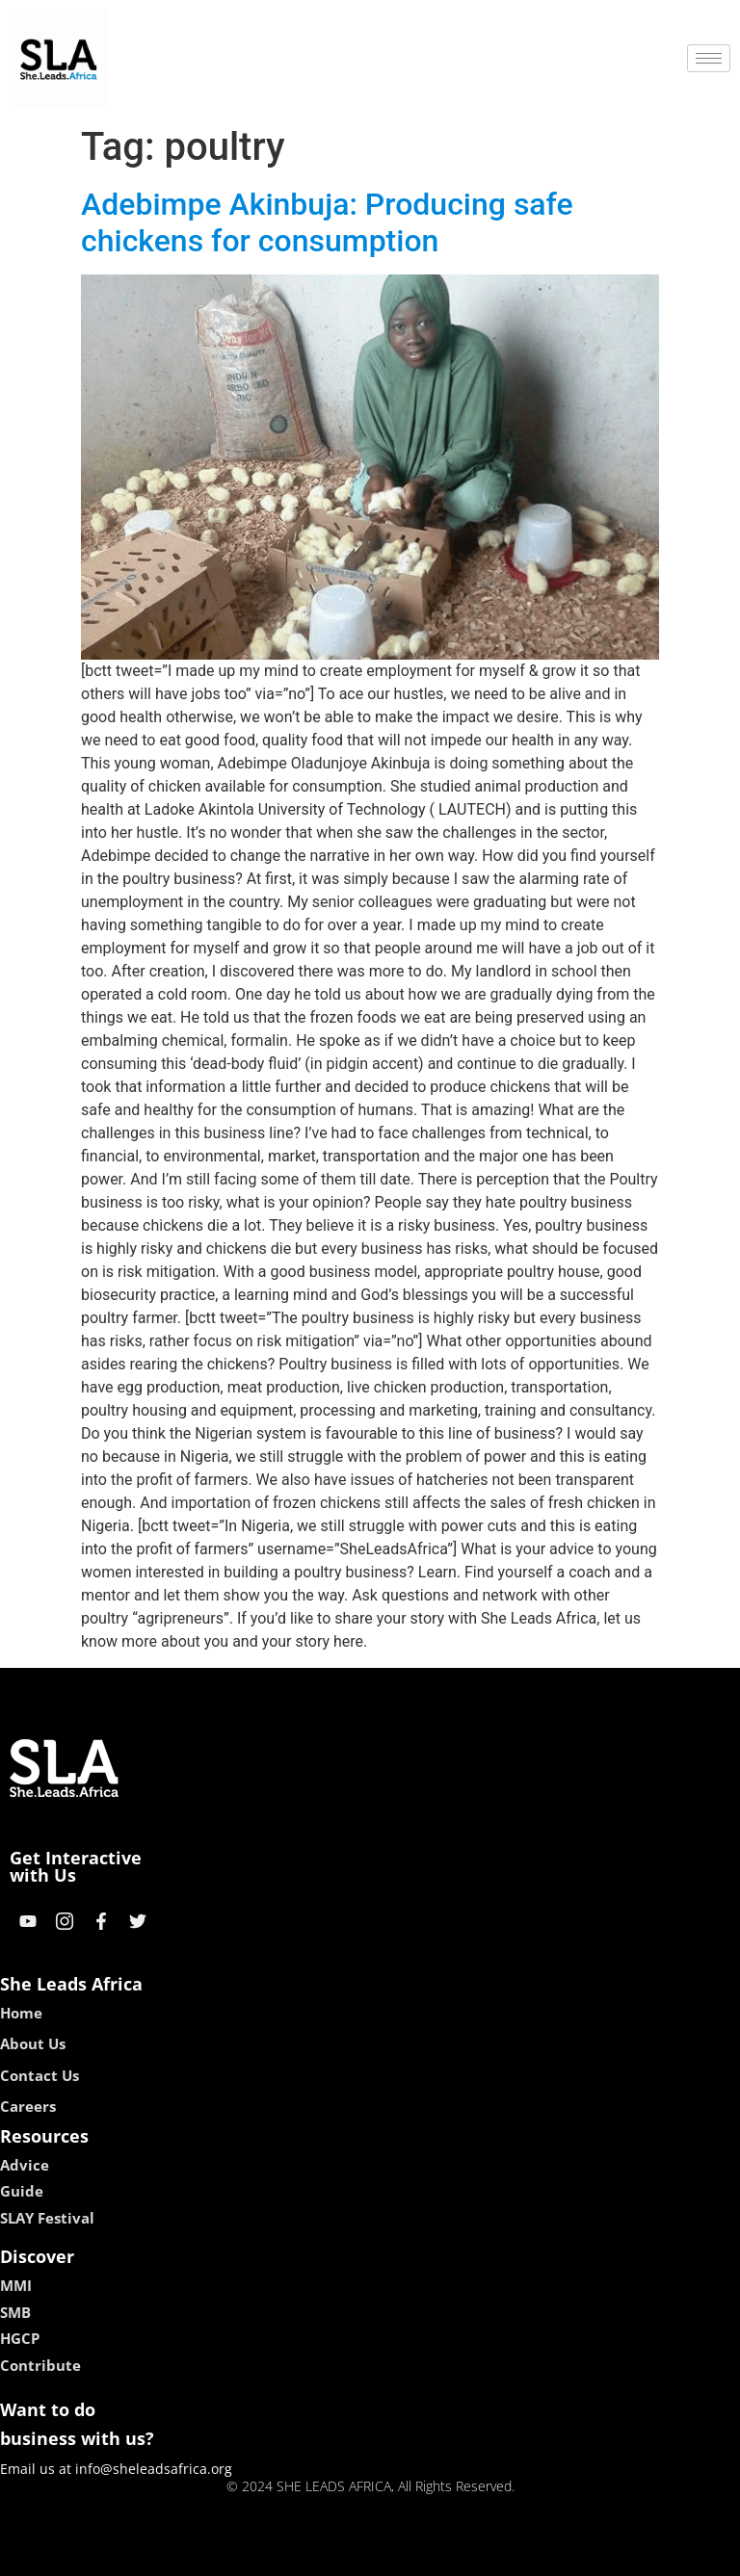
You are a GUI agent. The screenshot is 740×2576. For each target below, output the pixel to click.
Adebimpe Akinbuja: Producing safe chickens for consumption (327, 222)
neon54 (494, 2554)
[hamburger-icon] (708, 58)
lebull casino (321, 2554)
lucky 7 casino (416, 2554)
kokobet (247, 2554)
